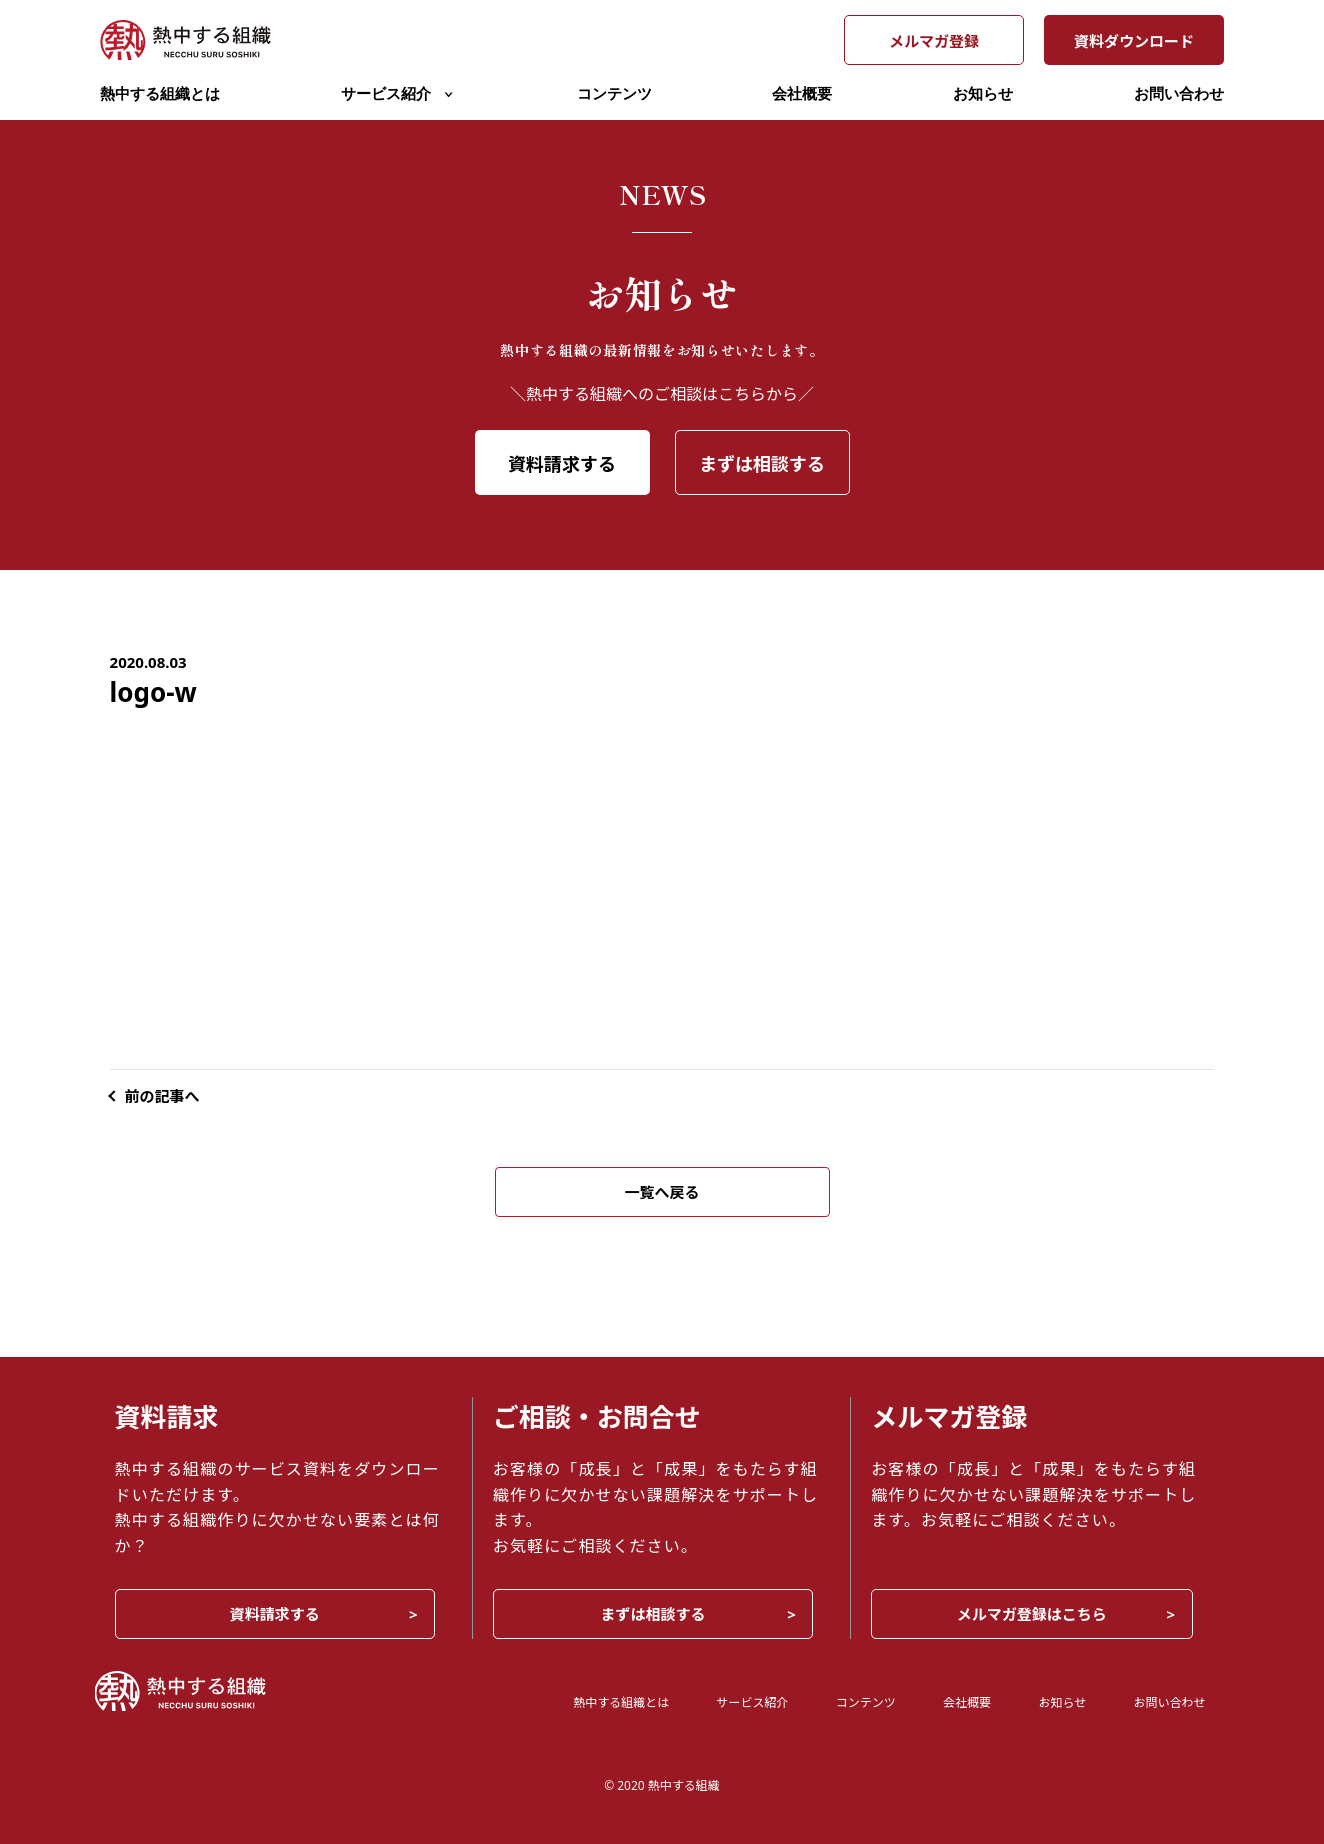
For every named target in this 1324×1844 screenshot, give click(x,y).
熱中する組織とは (160, 93)
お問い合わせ (1179, 93)
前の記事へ (162, 1096)
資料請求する (562, 464)
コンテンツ (614, 93)
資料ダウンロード (1134, 41)
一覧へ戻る (661, 1192)
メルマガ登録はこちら (1032, 1614)
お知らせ (983, 93)
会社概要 (802, 93)
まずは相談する (762, 464)
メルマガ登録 (934, 41)
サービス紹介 (398, 93)
